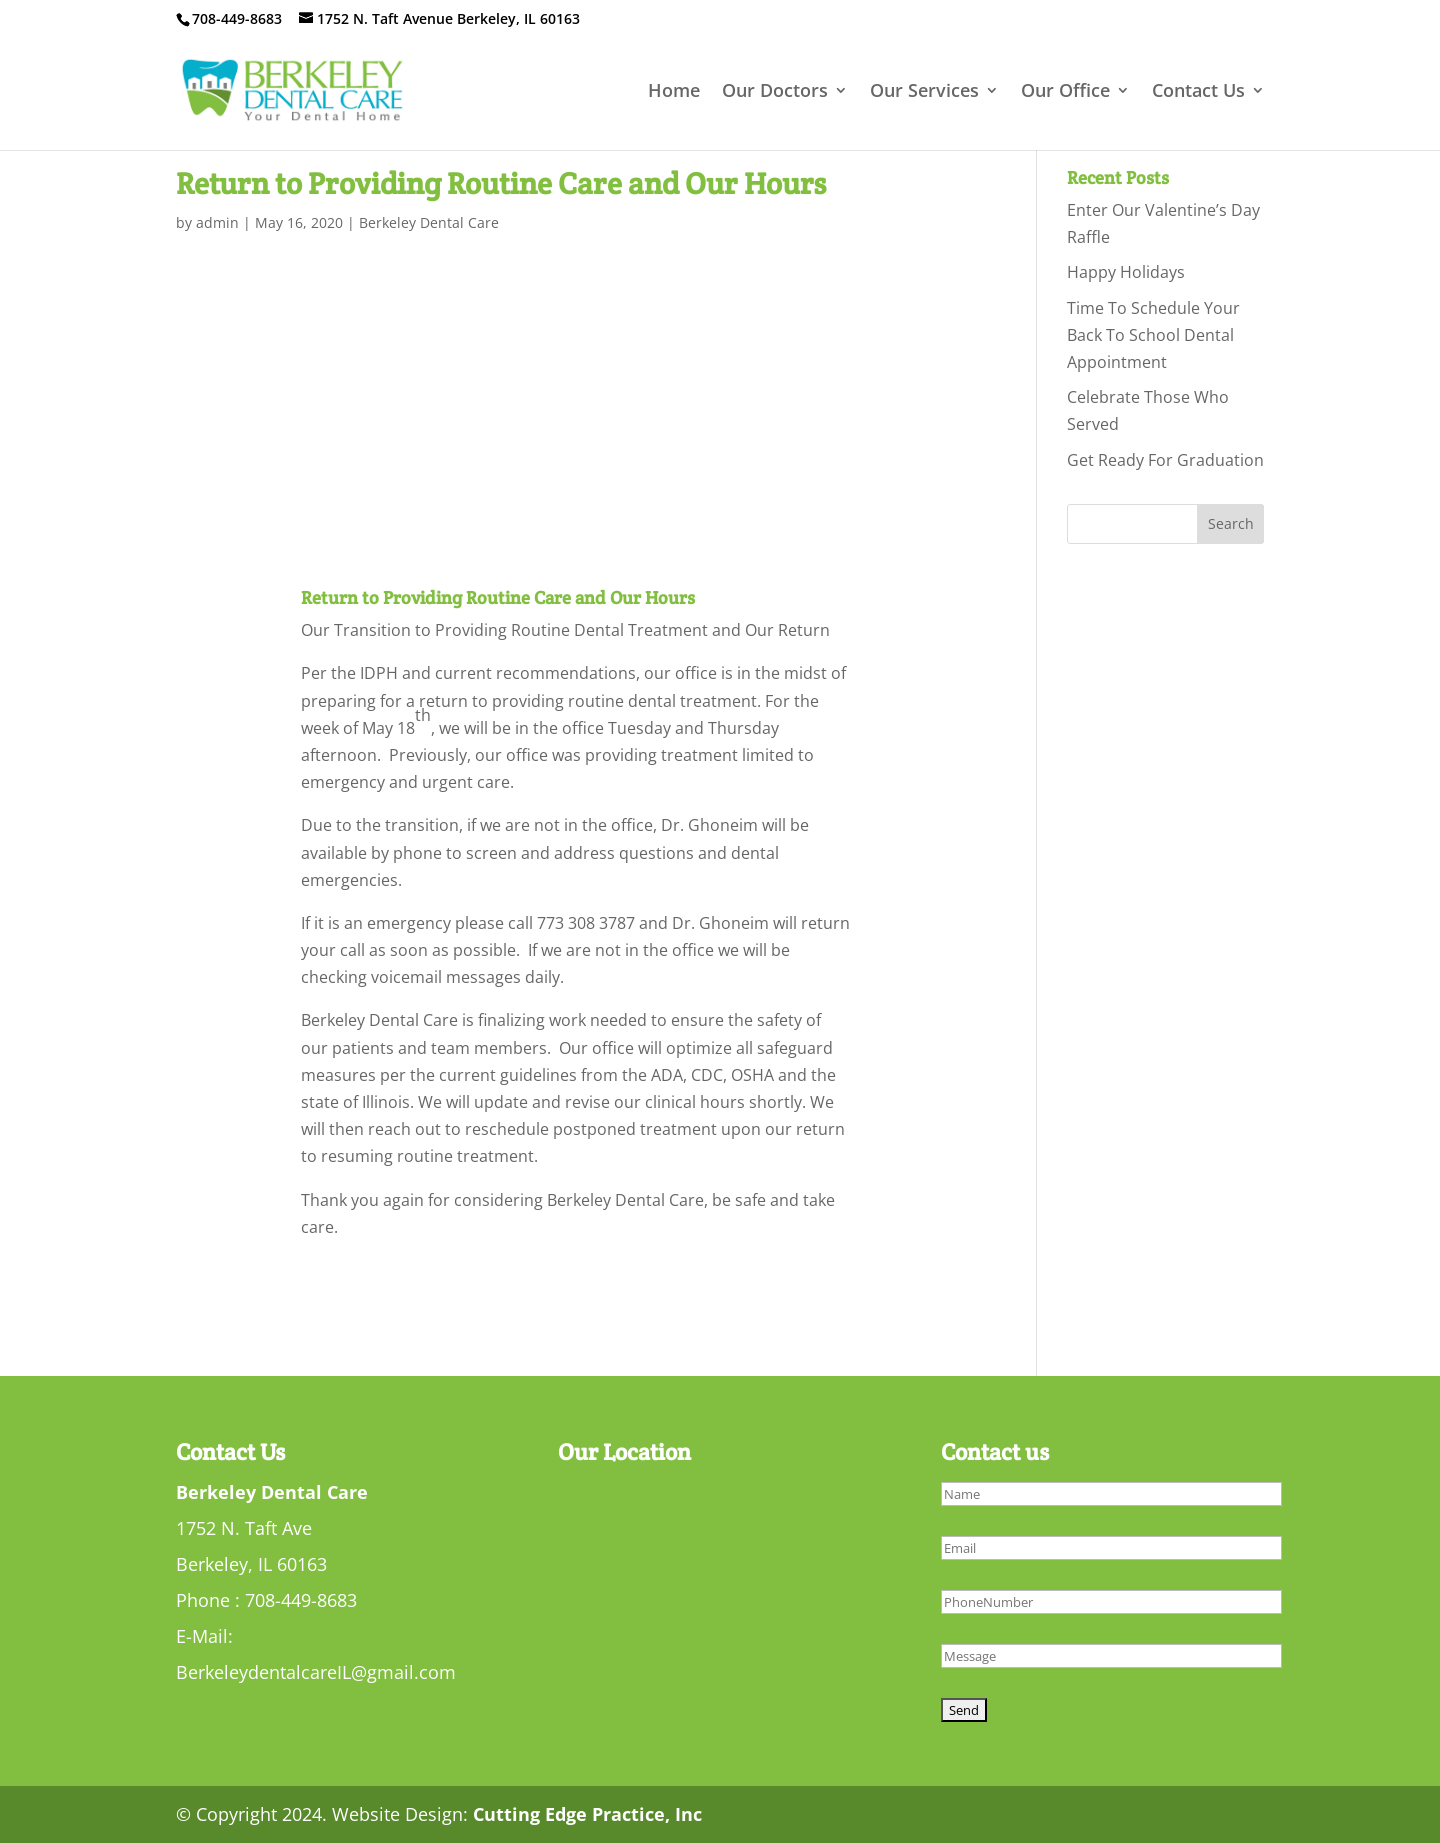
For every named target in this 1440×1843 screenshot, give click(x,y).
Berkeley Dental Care (429, 222)
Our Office (1065, 92)
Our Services (924, 92)
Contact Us (1198, 92)
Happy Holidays (1126, 272)
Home (674, 92)
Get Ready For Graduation (1165, 460)
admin (217, 222)
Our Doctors (775, 92)
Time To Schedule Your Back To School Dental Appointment (1153, 335)
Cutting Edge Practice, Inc (587, 1814)
